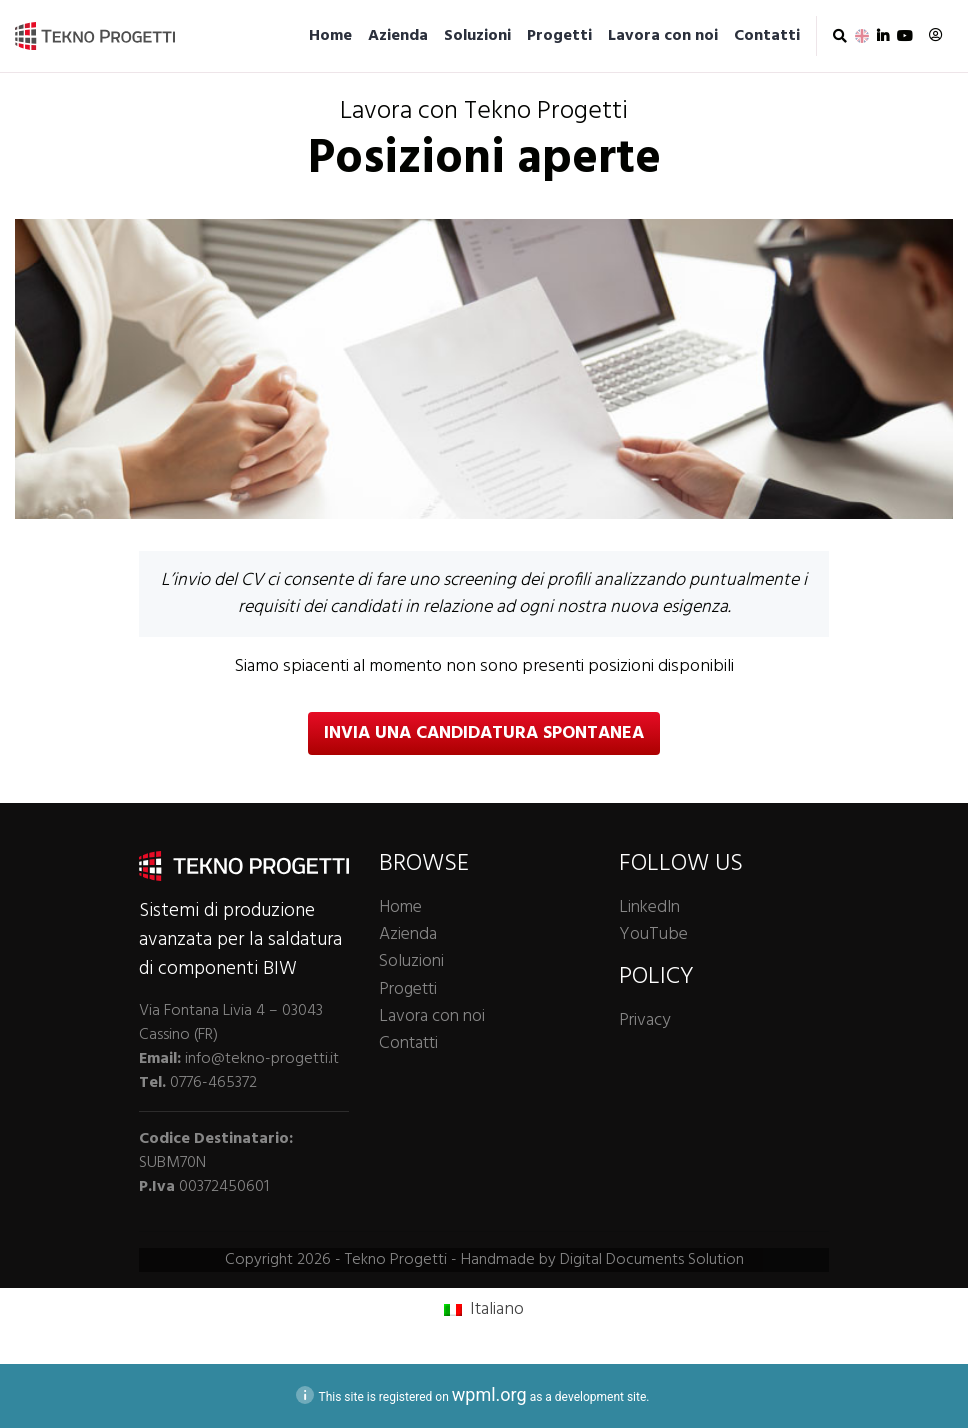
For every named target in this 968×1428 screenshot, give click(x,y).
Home (330, 36)
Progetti (559, 36)
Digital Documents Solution (652, 1260)
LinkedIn (649, 907)
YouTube (653, 934)
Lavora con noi (663, 36)
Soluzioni (477, 36)
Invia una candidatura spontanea (484, 733)
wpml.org (489, 1394)
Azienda (398, 36)
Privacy (644, 1020)
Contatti (767, 36)
